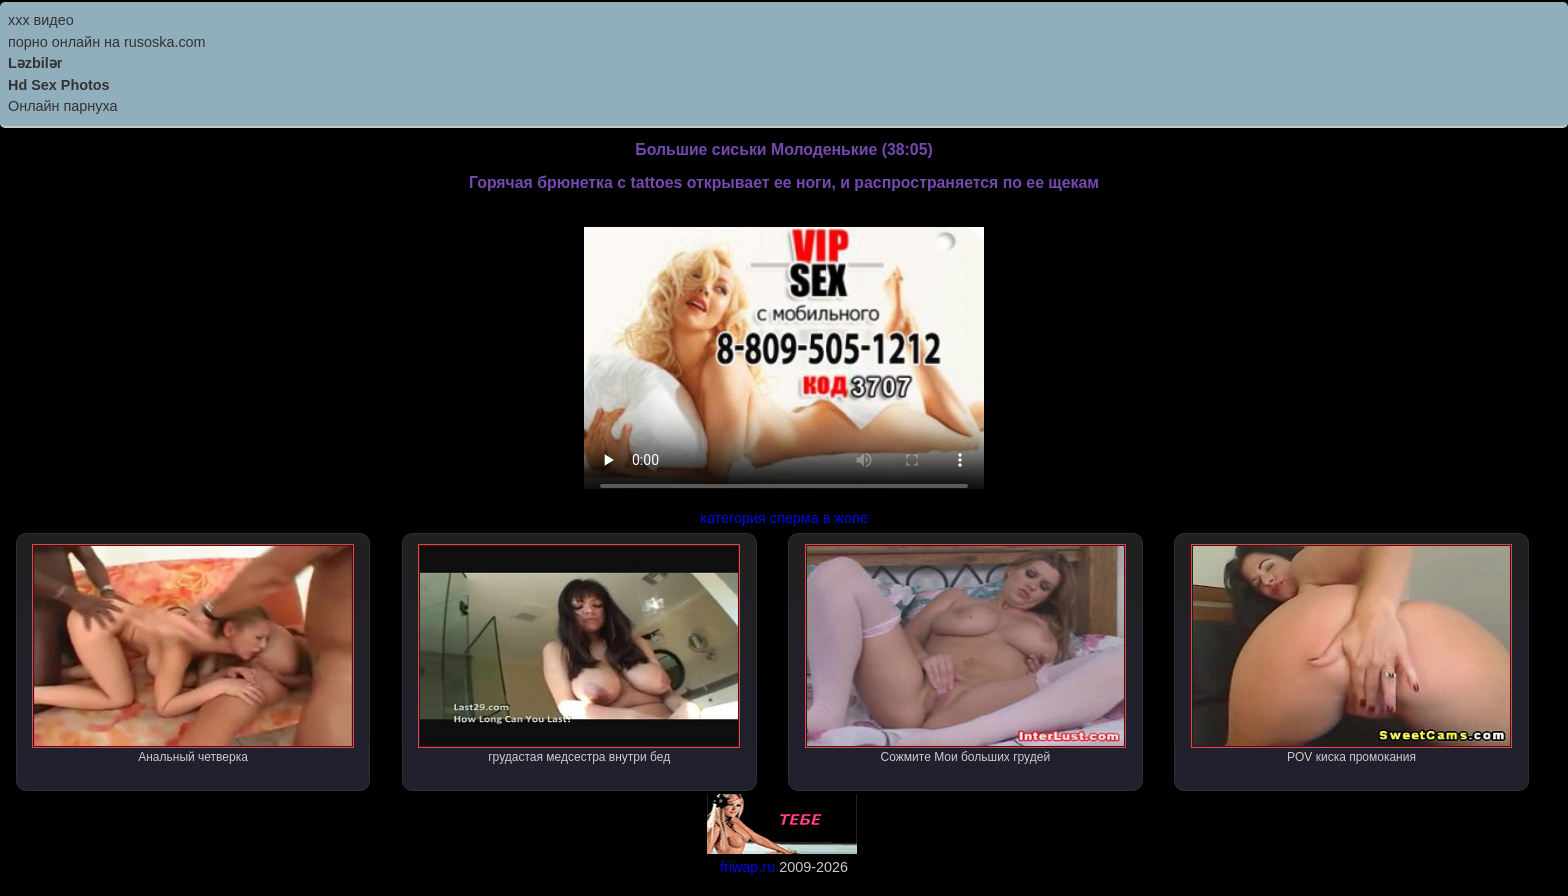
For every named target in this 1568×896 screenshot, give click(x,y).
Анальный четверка (193, 654)
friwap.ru (747, 867)
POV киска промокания (1352, 654)
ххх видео (41, 20)
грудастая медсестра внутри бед (579, 654)
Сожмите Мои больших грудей (966, 654)
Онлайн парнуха (63, 106)
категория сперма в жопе (783, 518)
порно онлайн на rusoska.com (107, 42)
